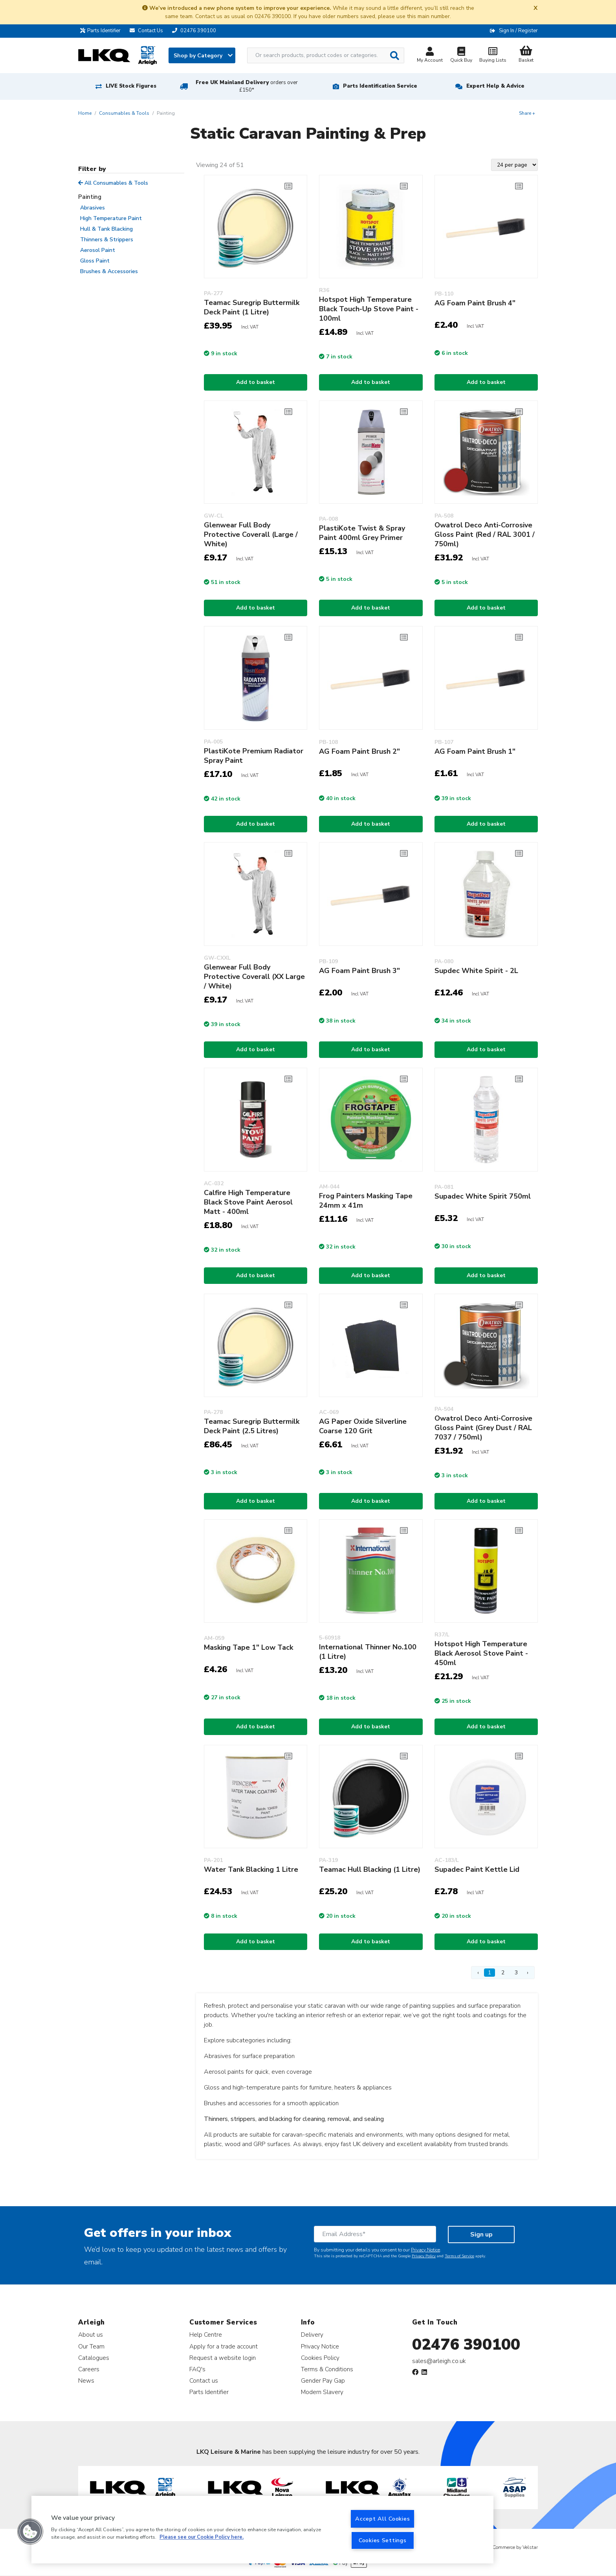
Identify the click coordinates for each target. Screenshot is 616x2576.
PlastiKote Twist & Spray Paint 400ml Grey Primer (362, 532)
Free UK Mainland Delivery (247, 86)
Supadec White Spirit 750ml (482, 1196)
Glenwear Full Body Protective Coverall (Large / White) (251, 534)
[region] (262, 2529)
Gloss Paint (95, 260)
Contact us (203, 2380)
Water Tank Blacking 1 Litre (251, 1869)
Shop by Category (203, 55)
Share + (527, 113)
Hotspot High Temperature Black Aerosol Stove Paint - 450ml (481, 1653)
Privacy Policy (424, 2256)
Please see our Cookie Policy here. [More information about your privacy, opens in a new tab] (202, 2537)
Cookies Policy (320, 2358)
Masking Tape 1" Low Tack (248, 1647)
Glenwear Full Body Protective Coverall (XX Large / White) (254, 976)
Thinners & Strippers (106, 239)
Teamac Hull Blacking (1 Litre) (369, 1869)
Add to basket (255, 382)
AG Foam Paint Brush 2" (359, 751)
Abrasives (92, 207)
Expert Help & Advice (495, 86)
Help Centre (205, 2334)
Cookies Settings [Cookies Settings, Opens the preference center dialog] (383, 2540)
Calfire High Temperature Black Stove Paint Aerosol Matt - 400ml (248, 1202)
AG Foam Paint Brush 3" (359, 970)
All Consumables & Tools (113, 183)
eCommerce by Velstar (514, 2547)
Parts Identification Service (380, 86)
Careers (88, 2369)
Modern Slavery (322, 2392)
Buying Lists (492, 55)
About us (90, 2334)
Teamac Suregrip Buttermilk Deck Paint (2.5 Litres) (251, 1426)
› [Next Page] (527, 1972)
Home (85, 113)
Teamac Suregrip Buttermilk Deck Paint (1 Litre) (251, 307)
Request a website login (222, 2358)
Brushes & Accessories (109, 271)
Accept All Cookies (382, 2519)
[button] (30, 2531)
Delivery (312, 2334)
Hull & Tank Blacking (106, 229)
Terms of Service (459, 2256)
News (86, 2380)
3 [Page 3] (516, 1972)
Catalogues (93, 2358)
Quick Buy (461, 55)
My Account (430, 55)
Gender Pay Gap (323, 2380)
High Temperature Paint (111, 218)
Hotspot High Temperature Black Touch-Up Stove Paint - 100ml (368, 309)
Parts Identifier (102, 30)
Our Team (91, 2346)
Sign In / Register (518, 30)
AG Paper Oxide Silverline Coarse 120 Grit (363, 1426)
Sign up (481, 2234)
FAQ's (197, 2369)
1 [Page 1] (489, 1972)
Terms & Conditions (327, 2369)
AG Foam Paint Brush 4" (474, 303)
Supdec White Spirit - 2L (476, 970)
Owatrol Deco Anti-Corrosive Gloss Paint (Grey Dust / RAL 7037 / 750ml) (483, 1428)
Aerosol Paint (97, 250)
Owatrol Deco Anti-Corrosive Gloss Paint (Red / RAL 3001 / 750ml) (484, 534)
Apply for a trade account (223, 2346)
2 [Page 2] (502, 1972)
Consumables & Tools (124, 113)
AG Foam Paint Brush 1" (474, 751)
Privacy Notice (425, 2250)
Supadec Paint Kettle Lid (476, 1869)
